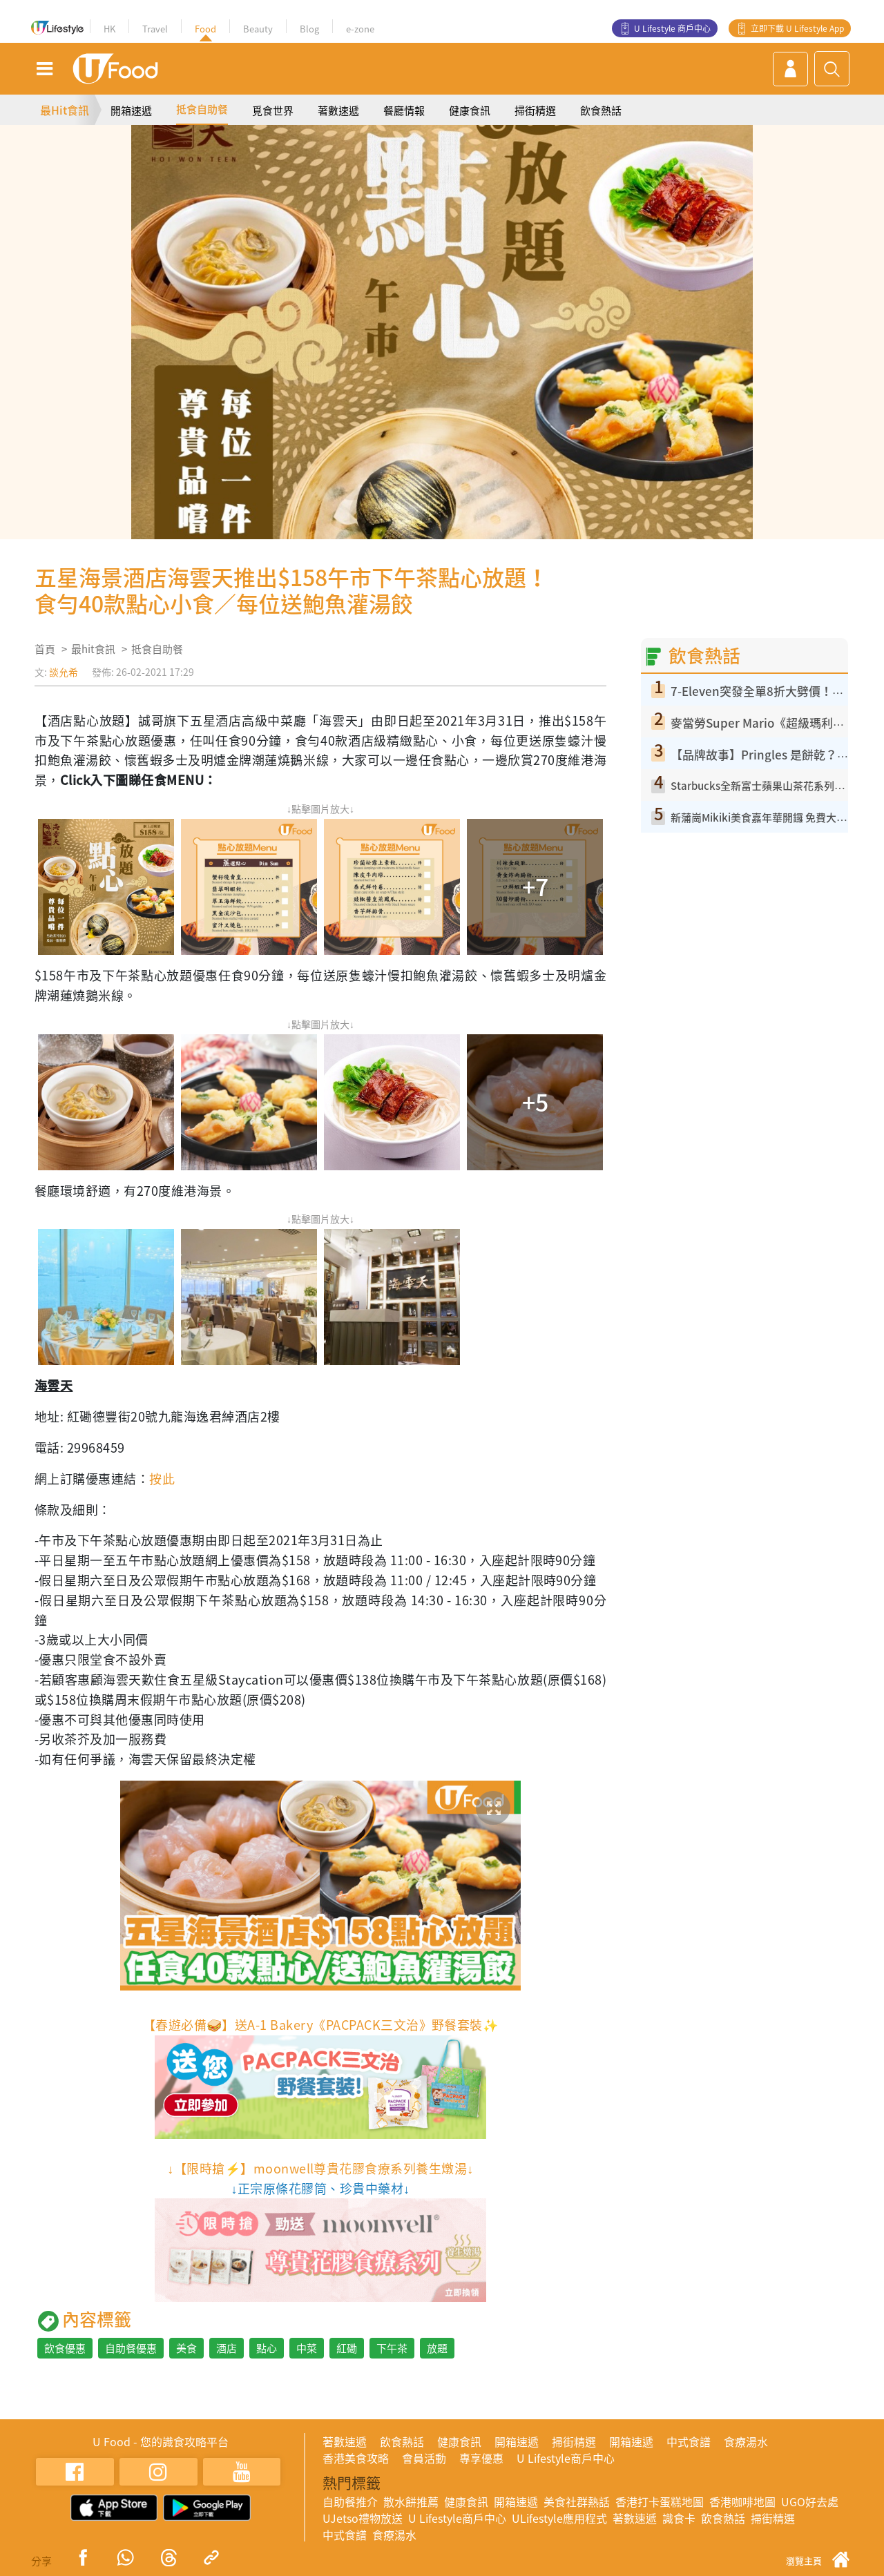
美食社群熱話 (577, 2501)
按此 (162, 1478)
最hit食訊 (93, 649)
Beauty (258, 28)
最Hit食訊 (64, 109)
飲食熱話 (601, 110)
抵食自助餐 (202, 109)
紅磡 (346, 2348)
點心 (266, 2348)
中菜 (306, 2348)
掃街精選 (535, 110)
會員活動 (424, 2458)
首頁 (45, 649)
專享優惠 (481, 2458)
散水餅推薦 (411, 2501)
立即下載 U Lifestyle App (797, 28)
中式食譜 (688, 2441)
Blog (309, 28)
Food (205, 28)
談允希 (63, 672)
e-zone (360, 28)
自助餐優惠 (131, 2348)
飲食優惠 (65, 2348)
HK (109, 28)
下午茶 (391, 2348)
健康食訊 (469, 110)
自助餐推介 (350, 2501)
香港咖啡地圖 (742, 2501)
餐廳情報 (404, 110)
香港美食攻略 (356, 2458)
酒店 (226, 2348)
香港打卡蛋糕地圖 (659, 2501)
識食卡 (678, 2518)
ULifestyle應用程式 (559, 2518)
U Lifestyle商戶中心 (566, 2458)
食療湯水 (746, 2441)
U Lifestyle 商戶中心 (672, 28)
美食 (186, 2348)
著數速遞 (338, 110)
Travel (155, 28)
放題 (437, 2348)
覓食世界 (273, 110)
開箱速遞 (131, 110)
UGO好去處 (809, 2501)
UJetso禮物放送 (363, 2518)
